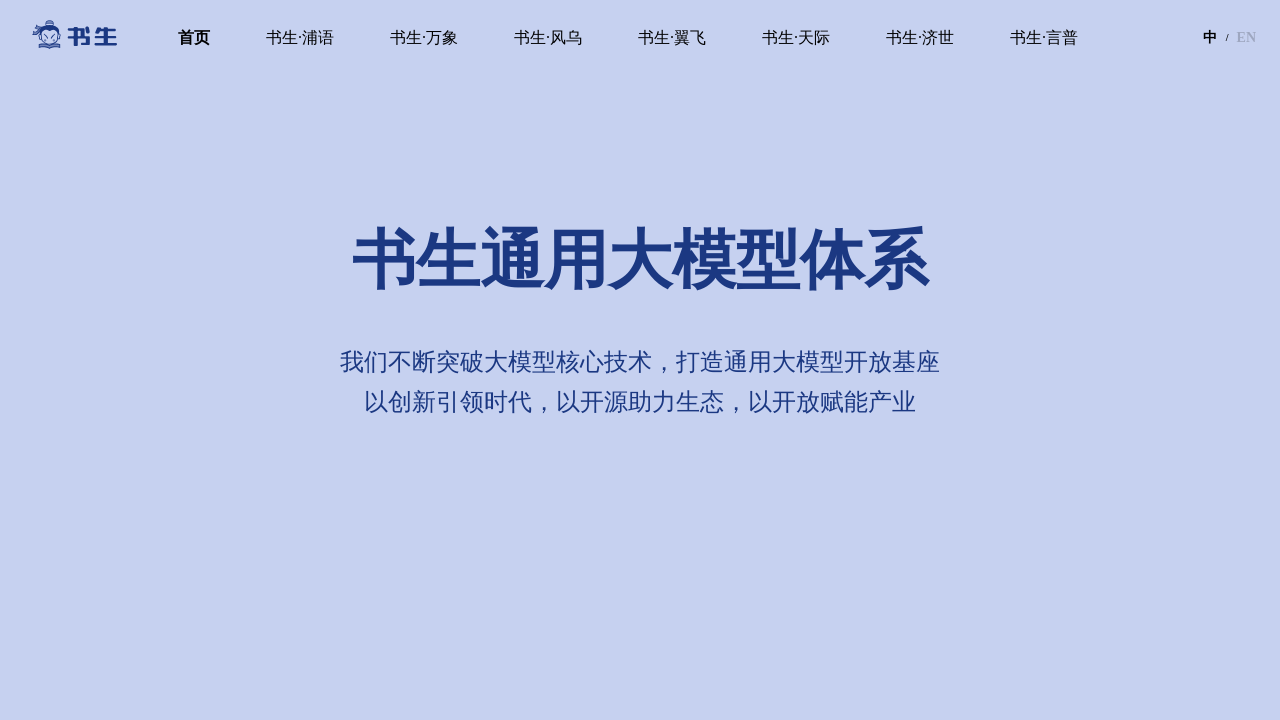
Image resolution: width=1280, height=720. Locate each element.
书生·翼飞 (672, 37)
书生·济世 (920, 37)
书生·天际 (796, 37)
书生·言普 (1044, 37)
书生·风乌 (548, 37)
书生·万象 (424, 37)
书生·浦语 (300, 37)
